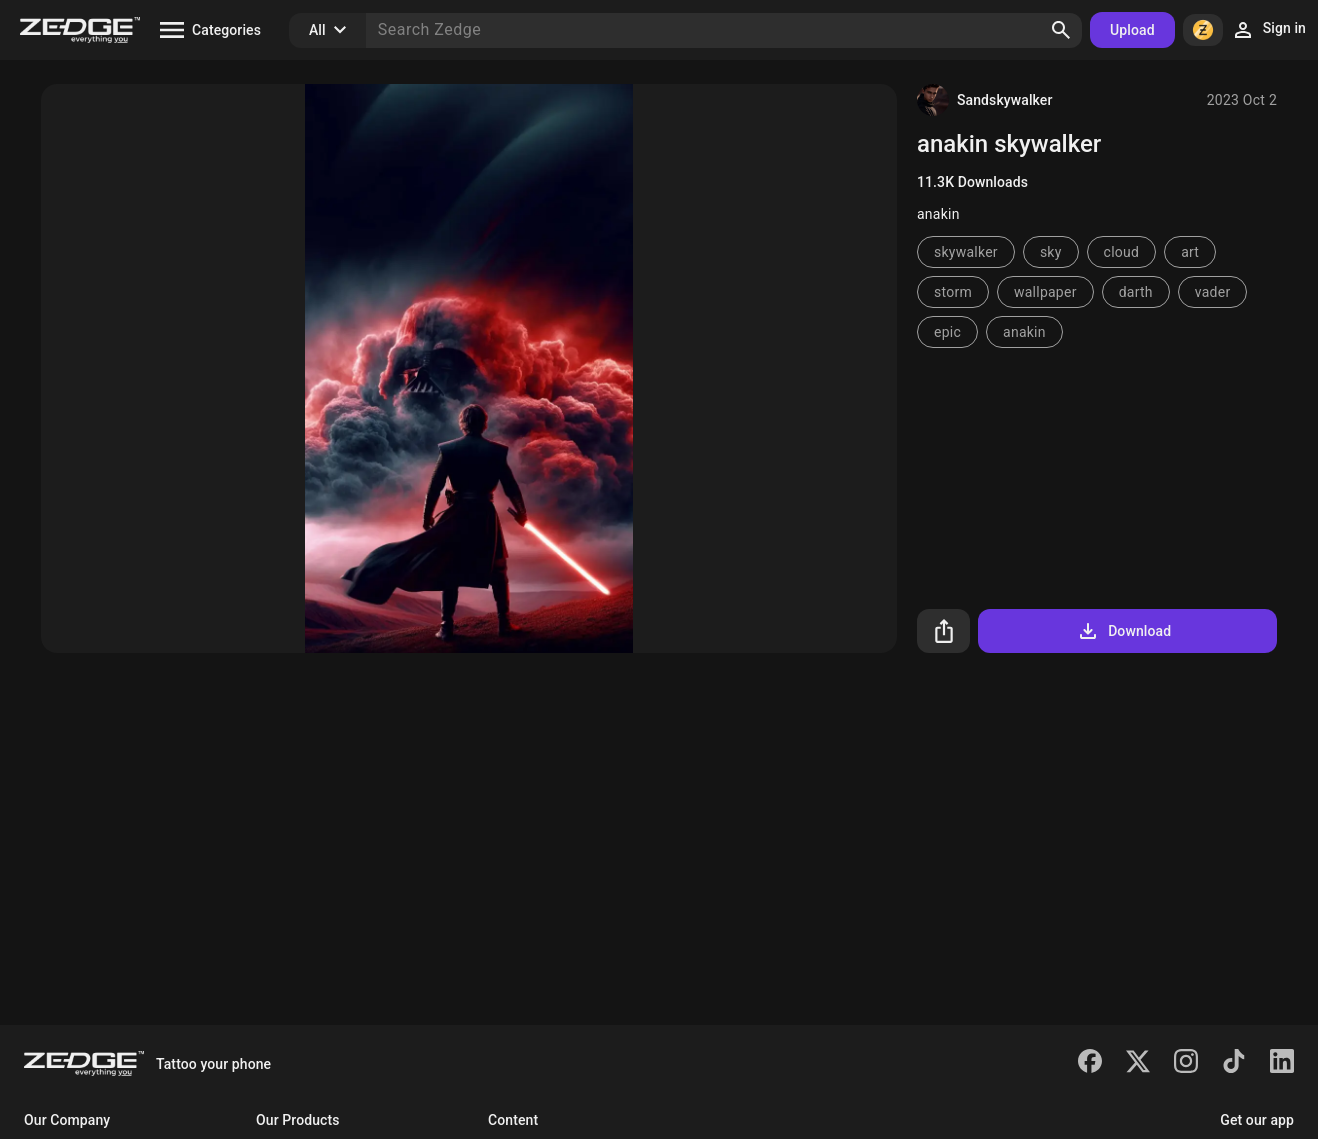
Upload (1132, 30)
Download (1123, 631)
